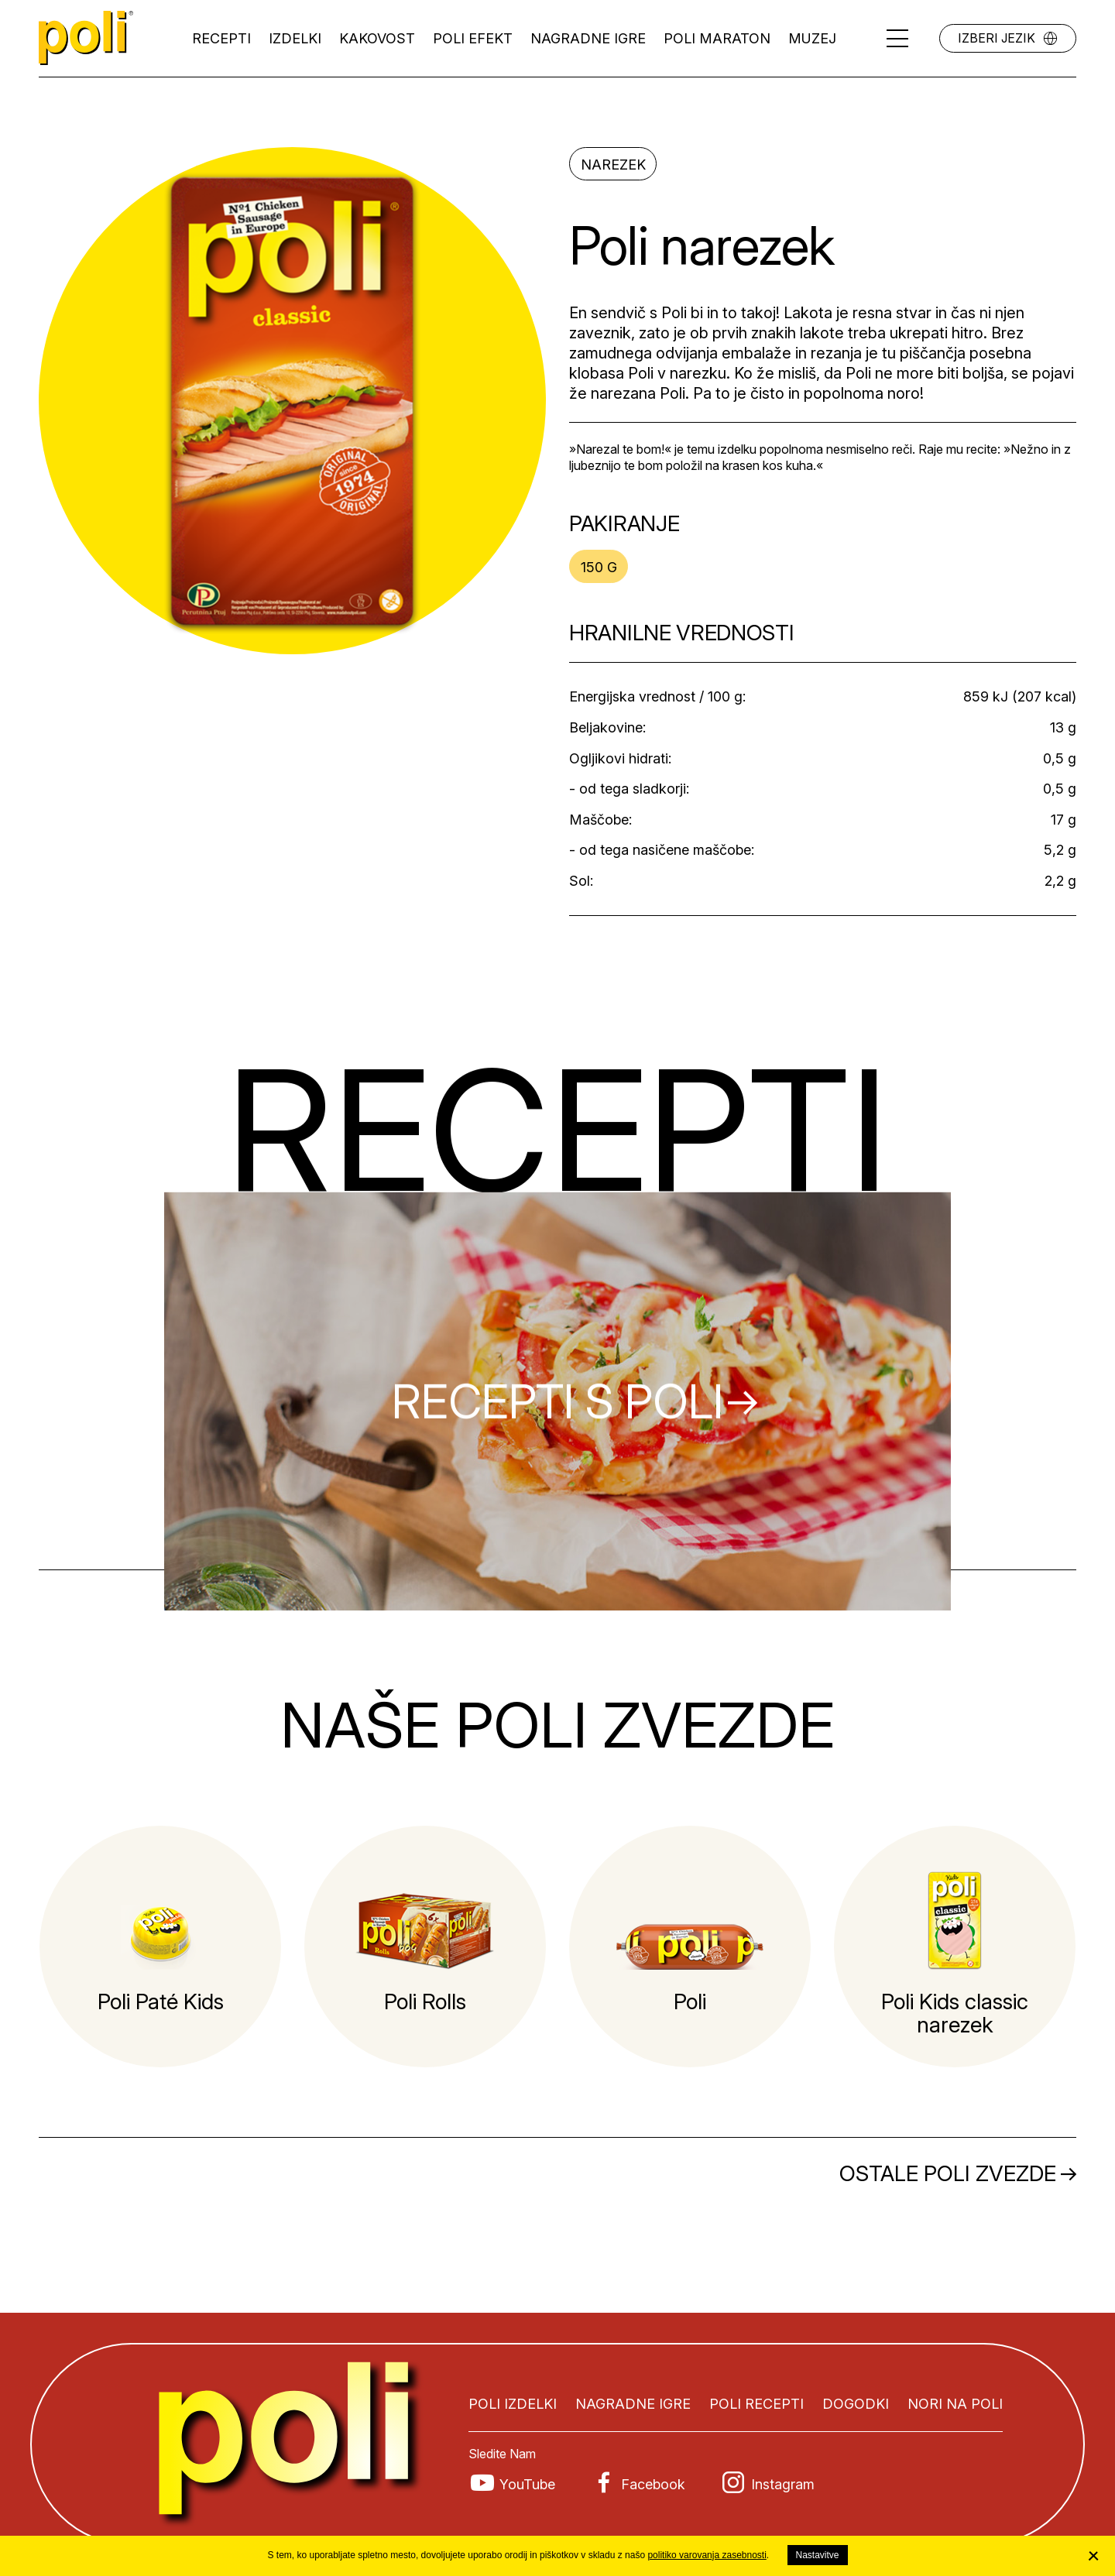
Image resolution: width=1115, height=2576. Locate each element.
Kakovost (377, 38)
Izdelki (295, 38)
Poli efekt (473, 38)
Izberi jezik (996, 38)
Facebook (653, 2484)
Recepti (221, 38)
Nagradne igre (588, 38)
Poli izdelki (512, 2404)
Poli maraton (717, 38)
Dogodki (855, 2404)
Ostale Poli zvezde (947, 2173)
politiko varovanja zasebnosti (706, 2555)
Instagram (783, 2484)
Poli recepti (756, 2404)
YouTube (527, 2484)
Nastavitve (817, 2555)
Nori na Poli (955, 2404)
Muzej (812, 38)
